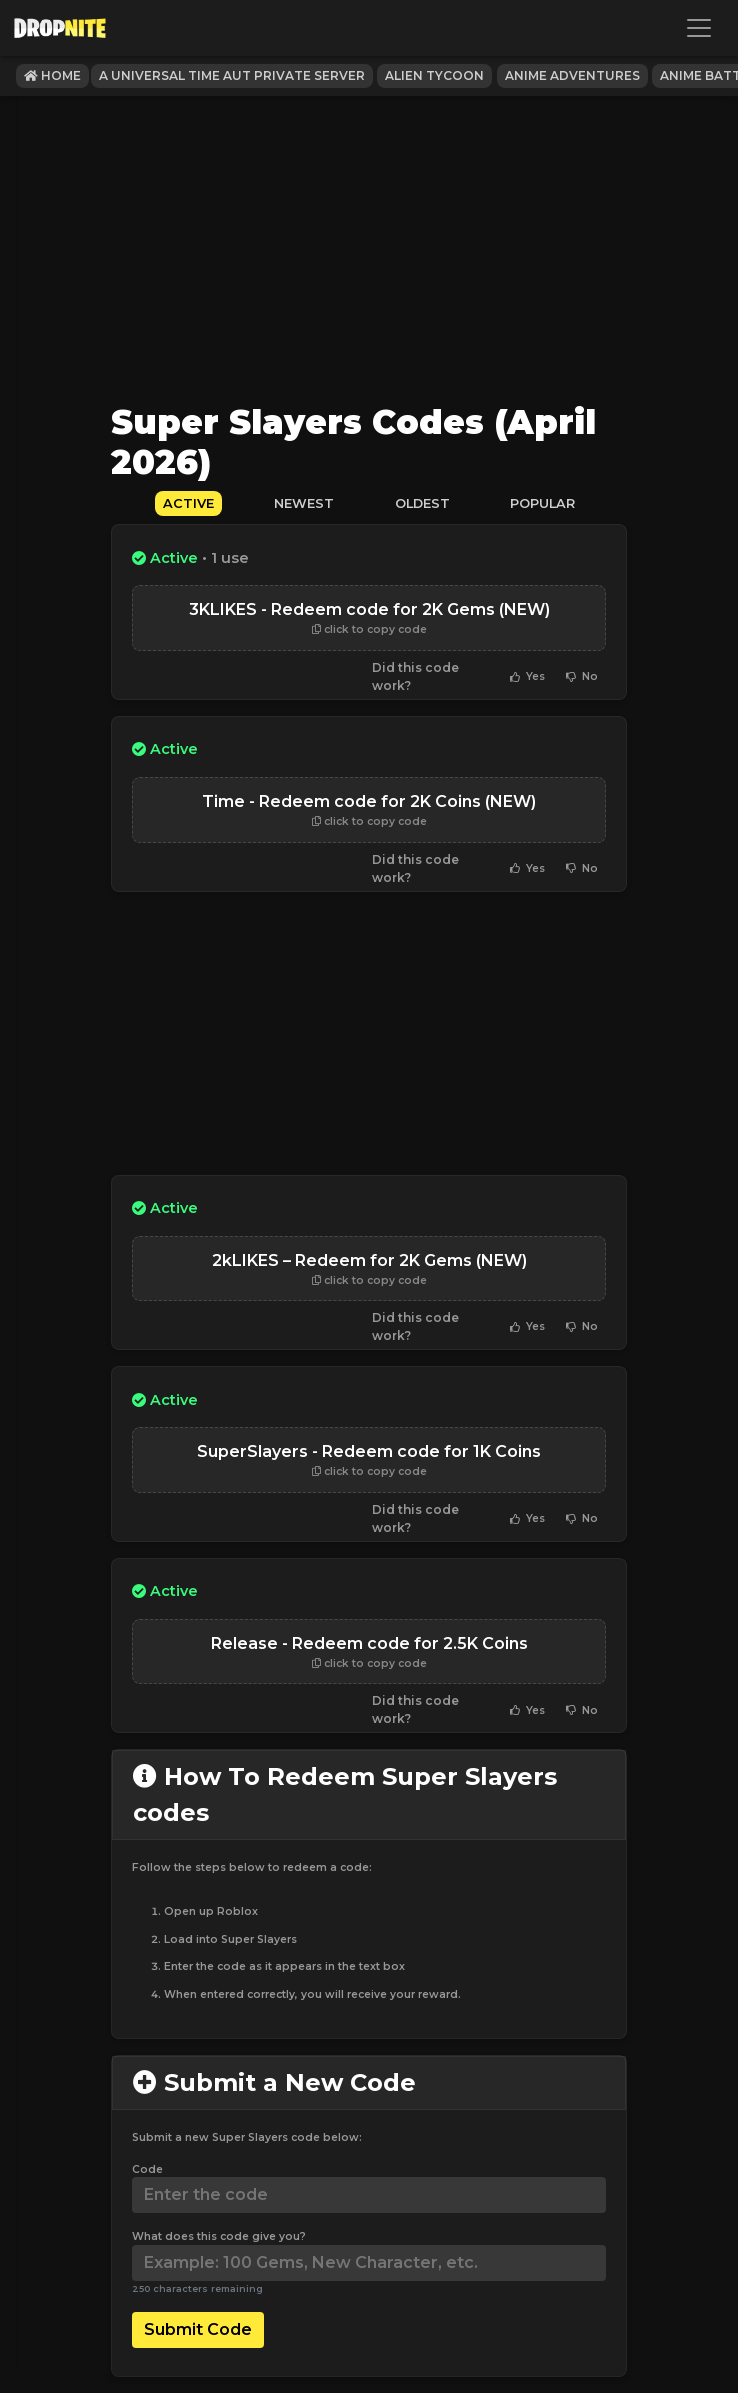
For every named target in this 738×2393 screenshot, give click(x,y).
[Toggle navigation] (699, 28)
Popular (542, 503)
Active (188, 503)
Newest (304, 503)
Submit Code (198, 2329)
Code (147, 2169)
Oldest (422, 503)
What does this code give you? (219, 2236)
